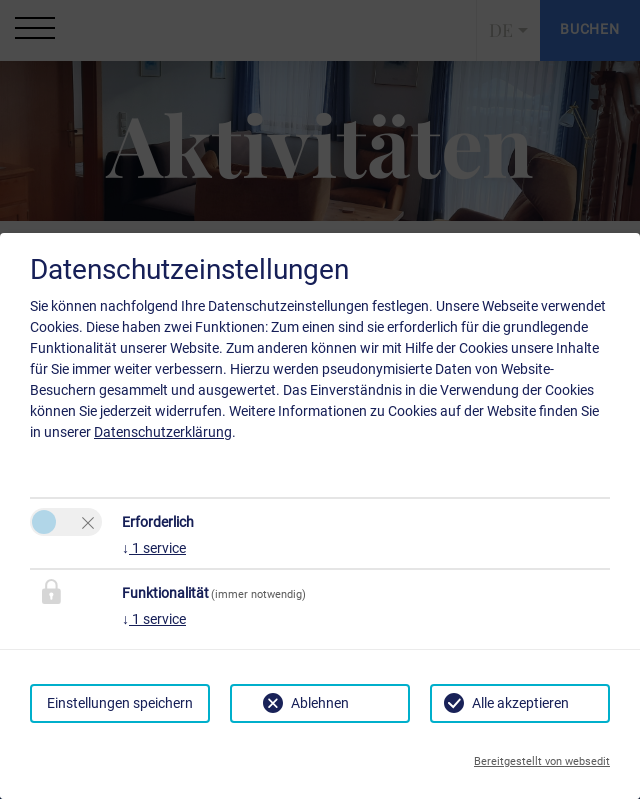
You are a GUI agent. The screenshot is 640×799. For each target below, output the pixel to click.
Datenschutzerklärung (163, 432)
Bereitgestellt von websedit (542, 761)
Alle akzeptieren (520, 703)
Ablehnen (320, 703)
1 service (154, 548)
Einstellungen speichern (120, 703)
